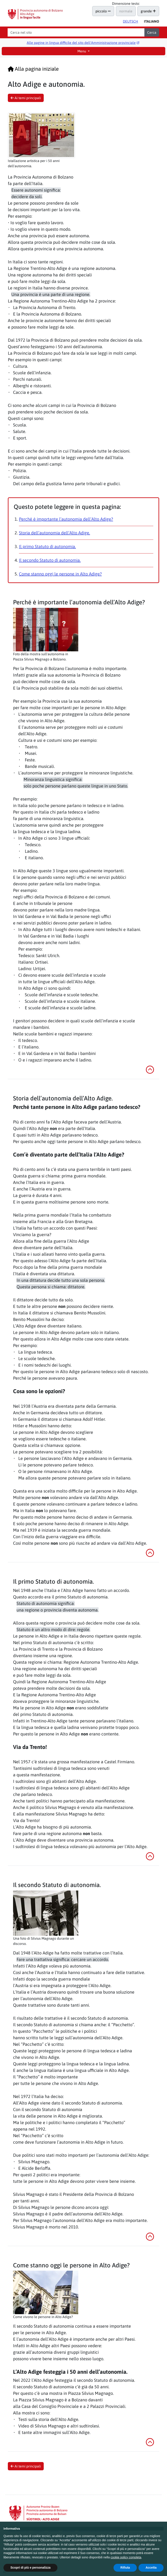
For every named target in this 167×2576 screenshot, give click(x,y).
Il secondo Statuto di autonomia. (50, 560)
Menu (82, 51)
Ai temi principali (26, 98)
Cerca (151, 32)
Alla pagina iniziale (33, 69)
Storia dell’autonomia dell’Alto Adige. (54, 532)
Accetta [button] (151, 2567)
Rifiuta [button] (125, 2567)
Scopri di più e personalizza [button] (30, 2567)
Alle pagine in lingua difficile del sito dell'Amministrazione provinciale (81, 43)
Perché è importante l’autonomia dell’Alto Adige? (66, 519)
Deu (130, 21)
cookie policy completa (126, 2557)
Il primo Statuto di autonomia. (47, 546)
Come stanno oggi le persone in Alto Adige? (60, 573)
